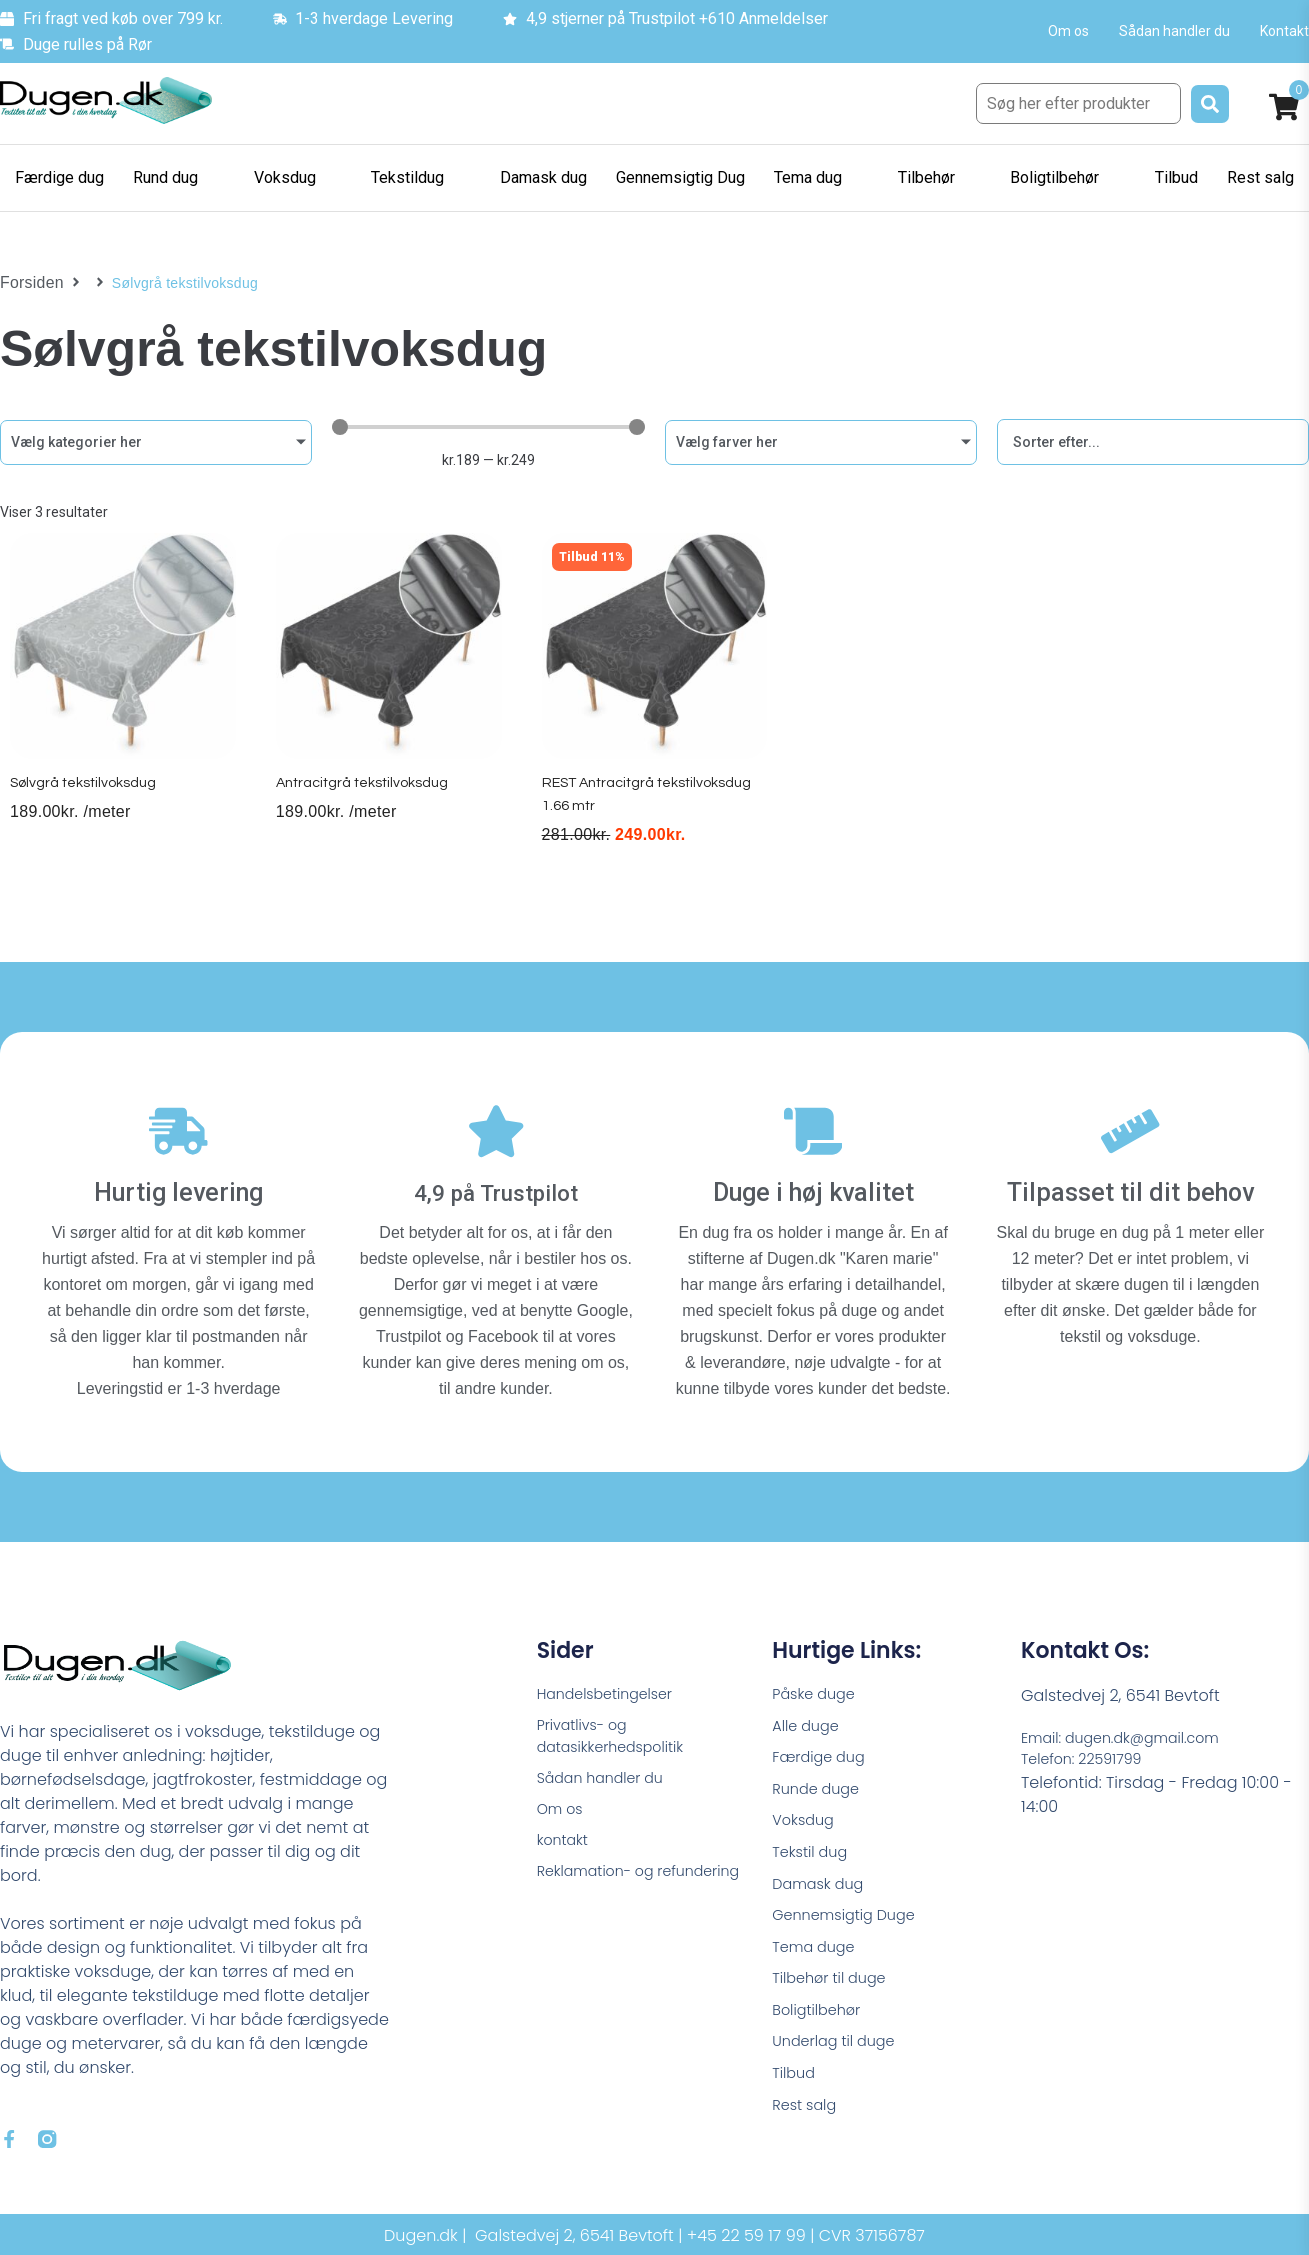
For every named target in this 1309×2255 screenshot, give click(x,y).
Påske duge (818, 1687)
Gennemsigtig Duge (851, 1925)
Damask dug (822, 1891)
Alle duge (809, 1721)
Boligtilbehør (821, 2027)
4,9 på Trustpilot (495, 1184)
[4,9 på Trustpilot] (496, 1132)
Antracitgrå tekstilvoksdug (369, 802)
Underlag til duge (840, 2061)
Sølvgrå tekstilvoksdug (87, 802)
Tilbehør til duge (835, 1993)
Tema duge (818, 1959)
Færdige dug (823, 1755)
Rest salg (807, 2129)
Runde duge (820, 1789)
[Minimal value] (488, 427)
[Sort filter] (1153, 442)
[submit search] (1210, 104)
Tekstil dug (813, 1857)
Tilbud (795, 2095)
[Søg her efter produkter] (1078, 103)
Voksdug (806, 1823)
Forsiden (28, 283)
